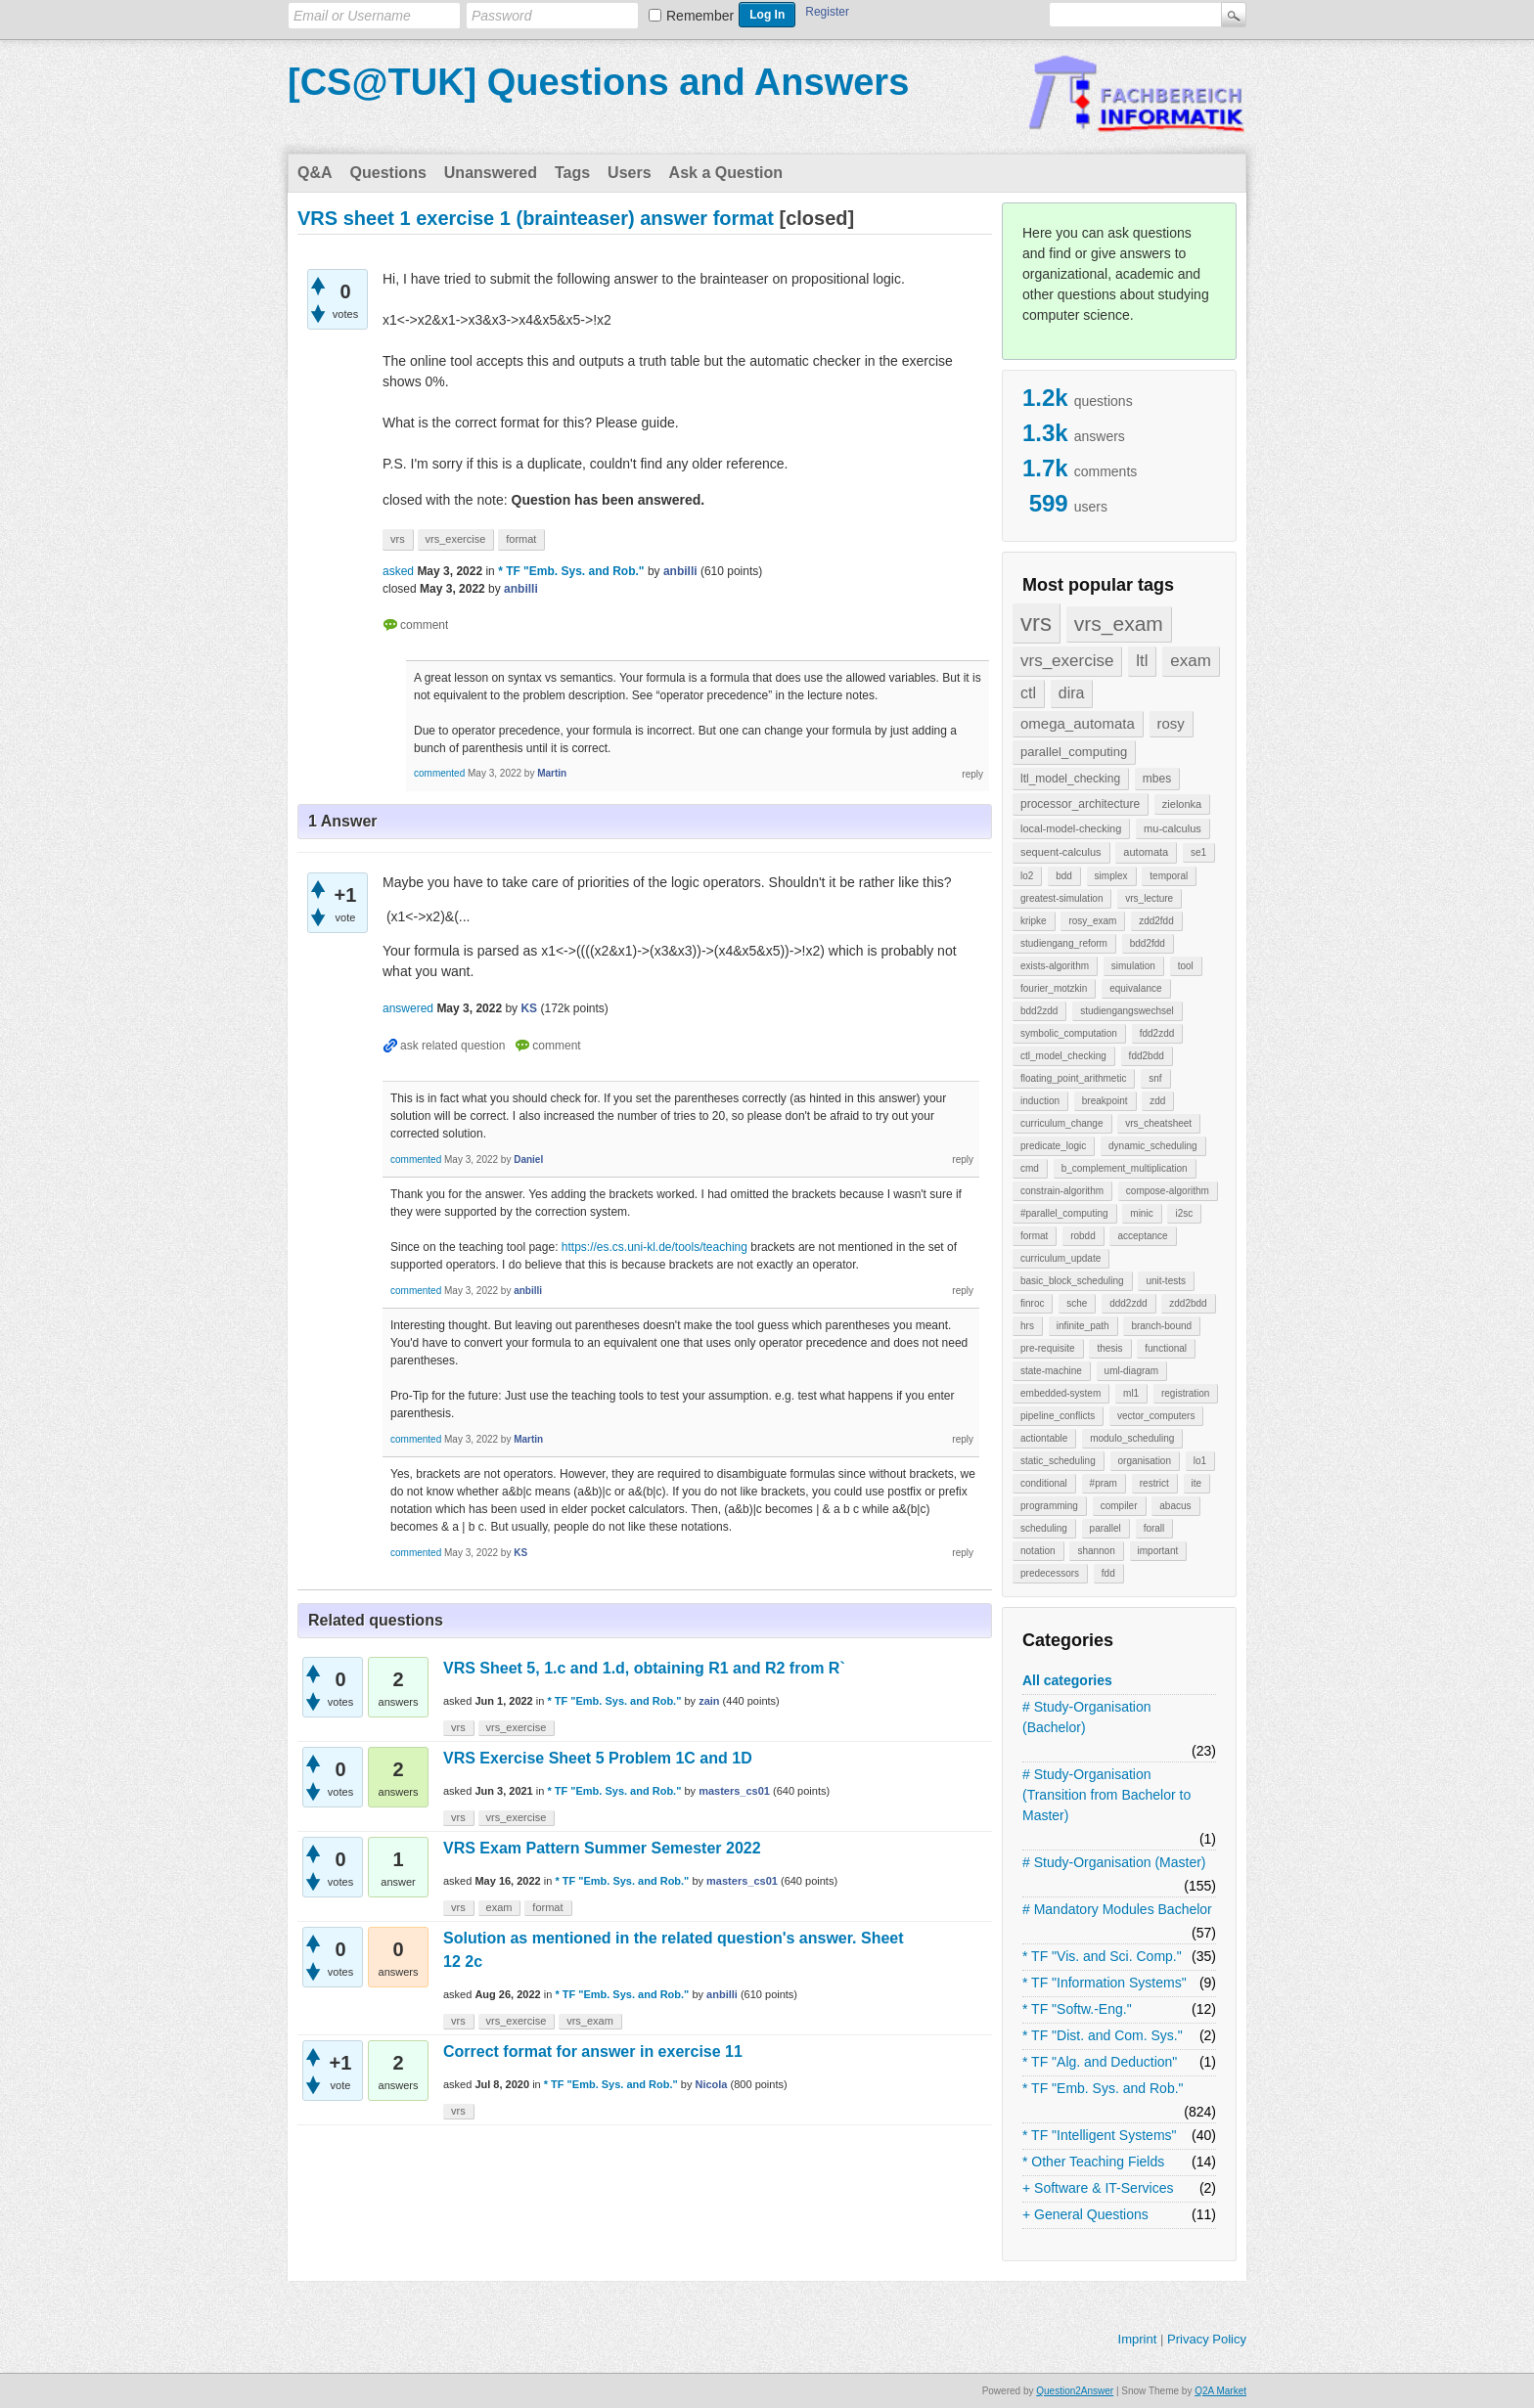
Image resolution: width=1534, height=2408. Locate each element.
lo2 (1026, 875)
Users (629, 172)
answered (408, 1008)
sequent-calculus (1061, 852)
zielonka (1181, 804)
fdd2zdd (1157, 1033)
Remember (700, 15)
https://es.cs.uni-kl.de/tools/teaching (654, 1247)
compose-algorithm (1167, 1190)
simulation (1133, 965)
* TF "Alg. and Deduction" (1099, 2062)
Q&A (315, 172)
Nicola (711, 2084)
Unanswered (490, 172)
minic (1141, 1213)
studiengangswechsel (1127, 1010)
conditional (1043, 1483)
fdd (1108, 1573)
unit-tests (1166, 1280)
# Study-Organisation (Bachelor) (1086, 1717)
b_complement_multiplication (1124, 1168)
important (1158, 1550)
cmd (1029, 1168)
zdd (1157, 1100)
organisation (1144, 1460)
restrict (1154, 1483)
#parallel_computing (1064, 1213)
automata (1145, 852)
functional (1166, 1348)
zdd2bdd (1187, 1303)
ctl (1028, 693)
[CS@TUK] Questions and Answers (598, 82)
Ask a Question (726, 172)
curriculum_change (1062, 1123)
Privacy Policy (1206, 2339)
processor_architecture (1080, 804)
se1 (1198, 852)
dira (1072, 693)
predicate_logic (1053, 1145)
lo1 (1200, 1460)
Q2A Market (1220, 2391)
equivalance (1135, 988)
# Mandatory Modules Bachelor (1117, 1909)
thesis (1109, 1348)
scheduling (1043, 1528)
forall (1154, 1528)
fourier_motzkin (1053, 988)
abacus (1175, 1505)
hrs (1027, 1325)
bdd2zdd (1039, 1010)
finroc (1032, 1303)
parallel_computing (1073, 751)
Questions (388, 172)
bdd (1064, 875)
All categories (1067, 1680)
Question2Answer (1074, 2391)
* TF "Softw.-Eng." (1077, 2009)
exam (1190, 660)
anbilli (722, 1994)
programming (1049, 1505)
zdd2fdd (1156, 920)
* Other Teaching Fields (1093, 2161)
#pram (1103, 1483)
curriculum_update (1060, 1258)
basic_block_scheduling (1072, 1280)
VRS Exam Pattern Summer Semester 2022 (602, 1848)
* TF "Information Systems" (1104, 1982)
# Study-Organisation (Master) (1114, 1862)
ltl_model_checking (1070, 778)
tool (1186, 965)
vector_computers (1156, 1415)
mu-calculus (1172, 828)
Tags (572, 172)
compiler (1119, 1505)
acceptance (1142, 1235)
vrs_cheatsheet (1158, 1123)
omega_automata (1077, 723)
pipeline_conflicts (1057, 1415)
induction (1040, 1100)
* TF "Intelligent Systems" (1099, 2135)
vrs (1036, 622)
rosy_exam (1092, 920)
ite (1197, 1483)
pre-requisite (1047, 1348)
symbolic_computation (1068, 1033)
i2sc (1184, 1213)
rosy (1171, 723)
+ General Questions (1085, 2214)
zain (709, 1701)
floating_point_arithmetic (1073, 1078)
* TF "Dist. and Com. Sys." (1102, 2035)
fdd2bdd (1146, 1055)
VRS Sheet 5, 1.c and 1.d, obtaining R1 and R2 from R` (644, 1668)
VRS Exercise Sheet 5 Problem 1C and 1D (597, 1758)
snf (1155, 1078)
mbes (1157, 778)
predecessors (1049, 1573)
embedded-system (1060, 1393)
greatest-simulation (1061, 898)
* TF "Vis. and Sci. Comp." (1102, 1956)
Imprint (1137, 2339)
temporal (1169, 875)
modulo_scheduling (1132, 1438)
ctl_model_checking (1063, 1055)
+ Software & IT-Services (1097, 2188)
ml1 (1131, 1393)
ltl (1142, 660)
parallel (1105, 1528)
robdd (1083, 1235)
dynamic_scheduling (1152, 1145)
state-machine (1051, 1370)
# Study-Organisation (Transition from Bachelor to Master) (1106, 1794)
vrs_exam (1118, 623)
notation (1038, 1550)
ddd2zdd (1128, 1303)
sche (1076, 1303)
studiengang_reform (1063, 943)
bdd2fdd (1147, 943)
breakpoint (1105, 1100)
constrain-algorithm (1062, 1190)
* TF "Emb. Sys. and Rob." (1103, 2088)
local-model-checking (1070, 828)
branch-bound (1161, 1325)
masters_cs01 (734, 1791)
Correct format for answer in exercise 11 (593, 2051)
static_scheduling (1058, 1460)
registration (1185, 1393)
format (1034, 1235)
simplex (1111, 875)
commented (439, 773)
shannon (1095, 1550)
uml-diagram (1132, 1370)
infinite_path (1083, 1325)
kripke (1033, 920)
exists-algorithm (1054, 965)
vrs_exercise (1066, 660)
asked (398, 571)
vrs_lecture (1149, 898)
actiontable (1043, 1438)
